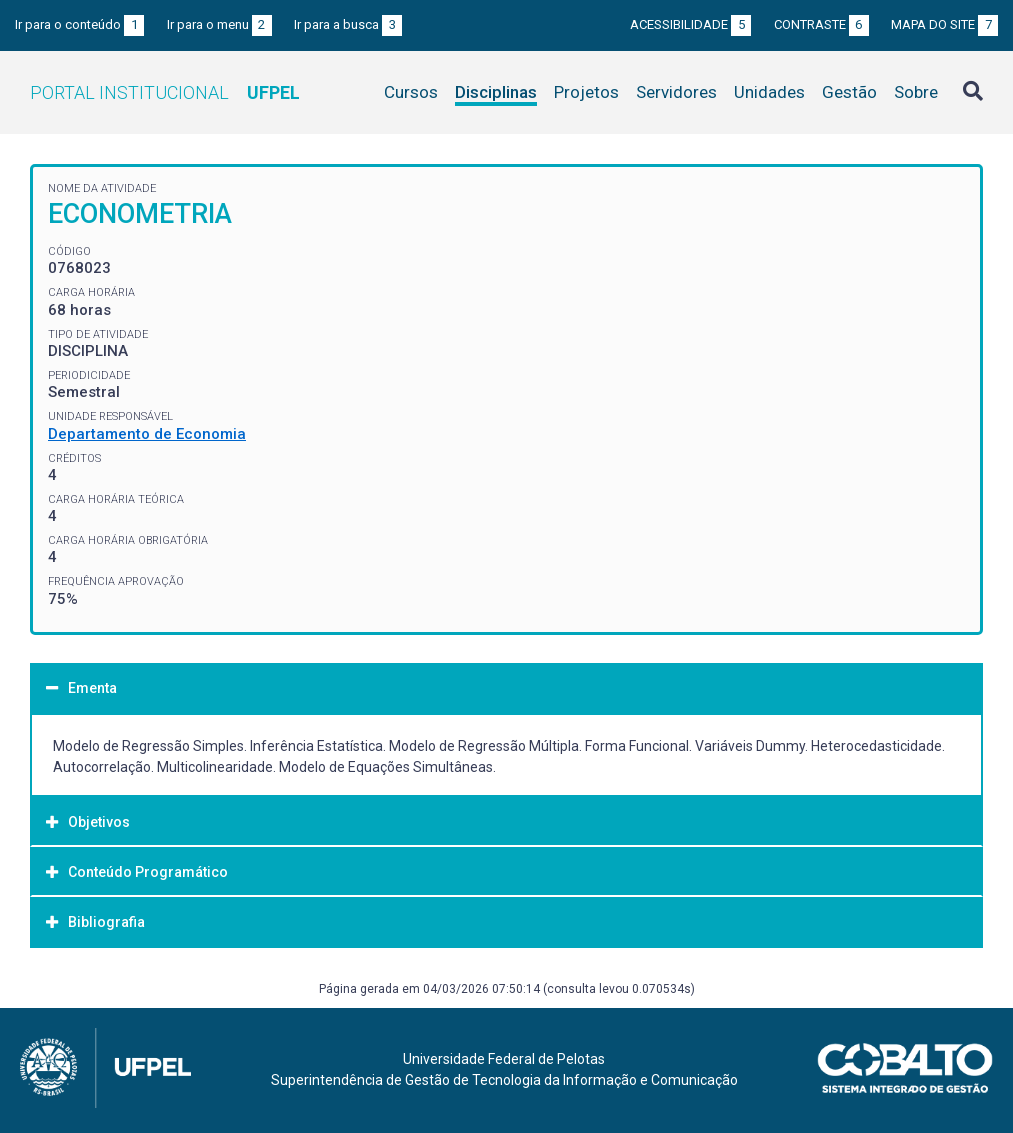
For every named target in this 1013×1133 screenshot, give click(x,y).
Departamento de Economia (147, 434)
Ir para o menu (219, 24)
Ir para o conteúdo (79, 24)
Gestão (849, 92)
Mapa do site (944, 24)
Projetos (586, 92)
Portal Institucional (165, 92)
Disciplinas (496, 92)
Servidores (676, 92)
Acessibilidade (690, 24)
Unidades (769, 92)
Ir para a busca (348, 24)
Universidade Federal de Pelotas (504, 1059)
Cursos (411, 92)
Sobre (916, 92)
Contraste (821, 24)
